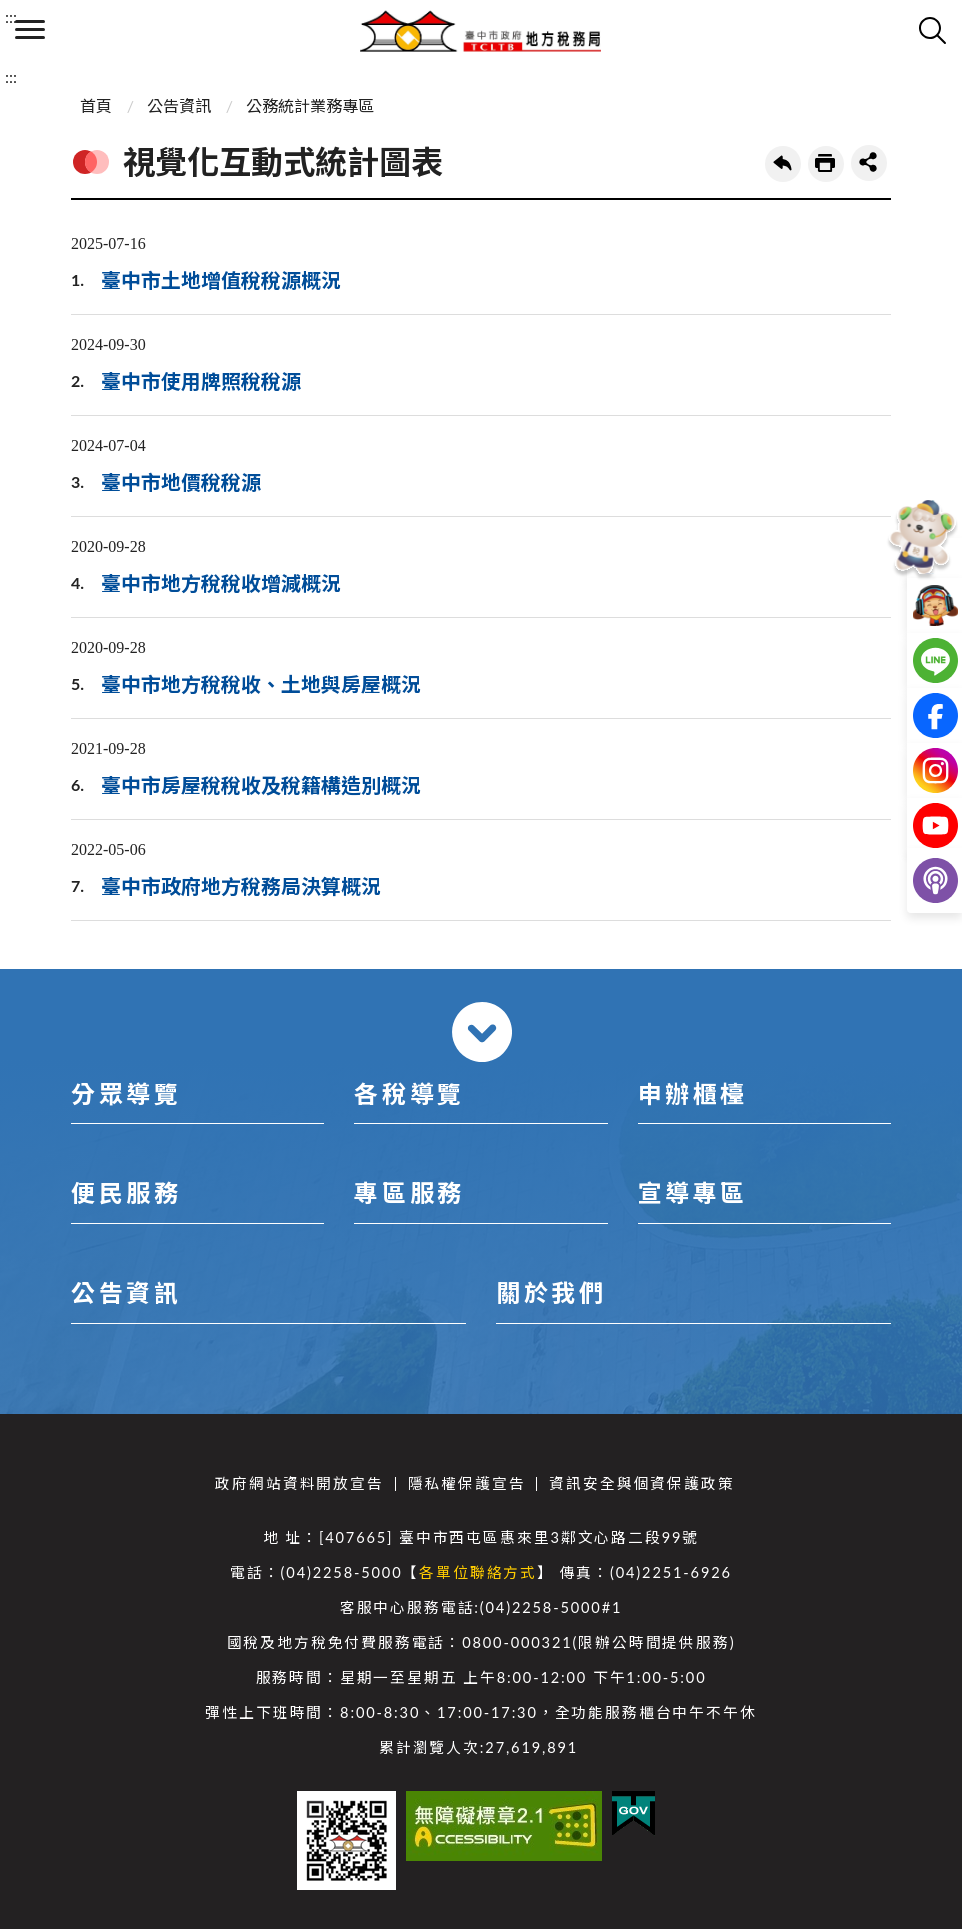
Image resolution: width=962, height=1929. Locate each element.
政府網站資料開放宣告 (299, 1483)
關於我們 (551, 1292)
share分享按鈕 (869, 163)
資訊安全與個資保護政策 (641, 1483)
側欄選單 (30, 29)
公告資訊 (179, 105)
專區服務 (409, 1192)
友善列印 (826, 164)
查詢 (932, 30)
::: (11, 16)
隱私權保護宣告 (467, 1483)
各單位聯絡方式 (478, 1572)
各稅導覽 (409, 1093)
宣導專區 (693, 1192)
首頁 (96, 105)
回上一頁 (783, 164)
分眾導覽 (126, 1093)
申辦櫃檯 (693, 1093)
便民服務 (126, 1192)
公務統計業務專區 (310, 105)
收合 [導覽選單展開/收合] (482, 1032)
